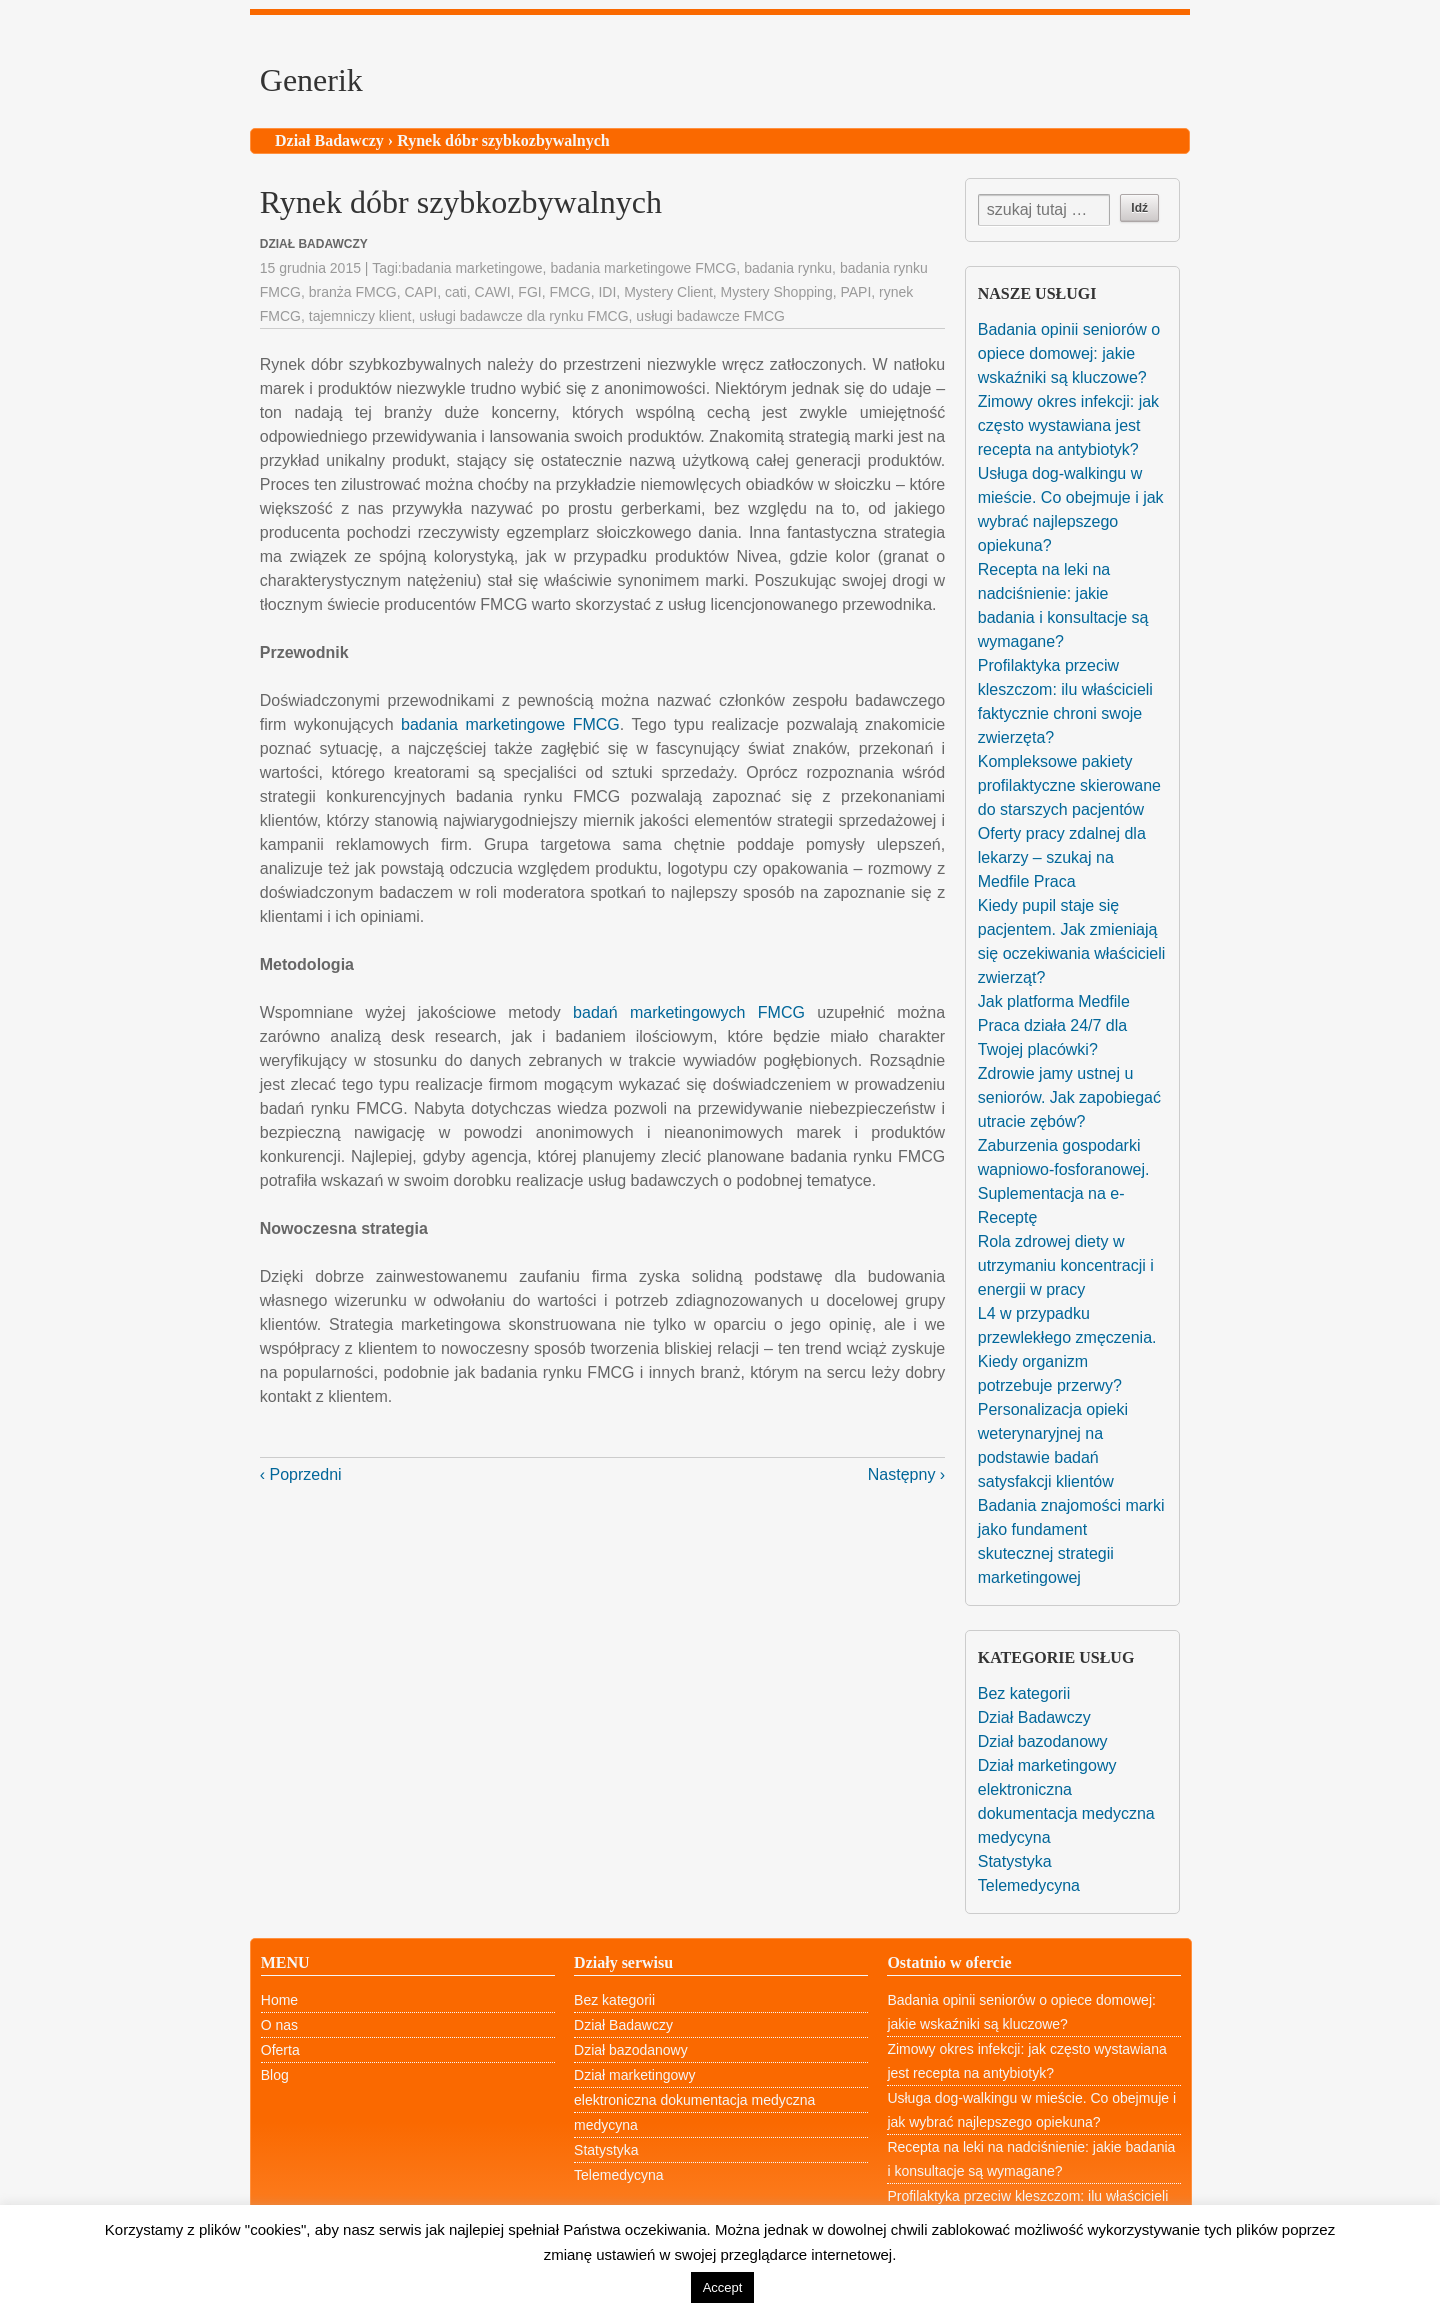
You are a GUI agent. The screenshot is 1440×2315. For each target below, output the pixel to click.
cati (456, 292)
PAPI (855, 292)
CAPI (420, 292)
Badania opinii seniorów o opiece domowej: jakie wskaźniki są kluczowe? (1069, 353)
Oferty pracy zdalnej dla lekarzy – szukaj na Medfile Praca (1062, 857)
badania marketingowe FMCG (643, 268)
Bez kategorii (1024, 1693)
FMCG (569, 292)
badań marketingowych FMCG (689, 1012)
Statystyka (1015, 1861)
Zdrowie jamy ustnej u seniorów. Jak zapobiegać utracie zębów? (1069, 1097)
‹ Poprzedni (301, 1474)
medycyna (1014, 1837)
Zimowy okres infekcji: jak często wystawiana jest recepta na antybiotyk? (1068, 425)
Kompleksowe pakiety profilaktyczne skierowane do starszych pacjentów (1069, 785)
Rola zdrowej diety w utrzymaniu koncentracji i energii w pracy (1066, 1265)
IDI (607, 292)
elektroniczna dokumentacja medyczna (694, 2100)
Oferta (280, 2050)
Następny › (906, 1474)
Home (279, 2000)
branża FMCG (353, 292)
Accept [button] (723, 2287)
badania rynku (788, 268)
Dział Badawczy (329, 140)
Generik (311, 80)
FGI (529, 292)
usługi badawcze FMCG (710, 316)
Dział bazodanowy (1043, 1741)
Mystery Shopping (777, 292)
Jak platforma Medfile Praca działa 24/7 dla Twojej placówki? (1054, 1025)
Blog (275, 2075)
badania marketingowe (472, 268)
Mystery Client (668, 292)
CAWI (493, 292)
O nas (279, 2025)
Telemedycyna (1029, 1885)
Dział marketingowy (1047, 1765)
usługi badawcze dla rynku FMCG (523, 316)
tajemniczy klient (360, 316)
